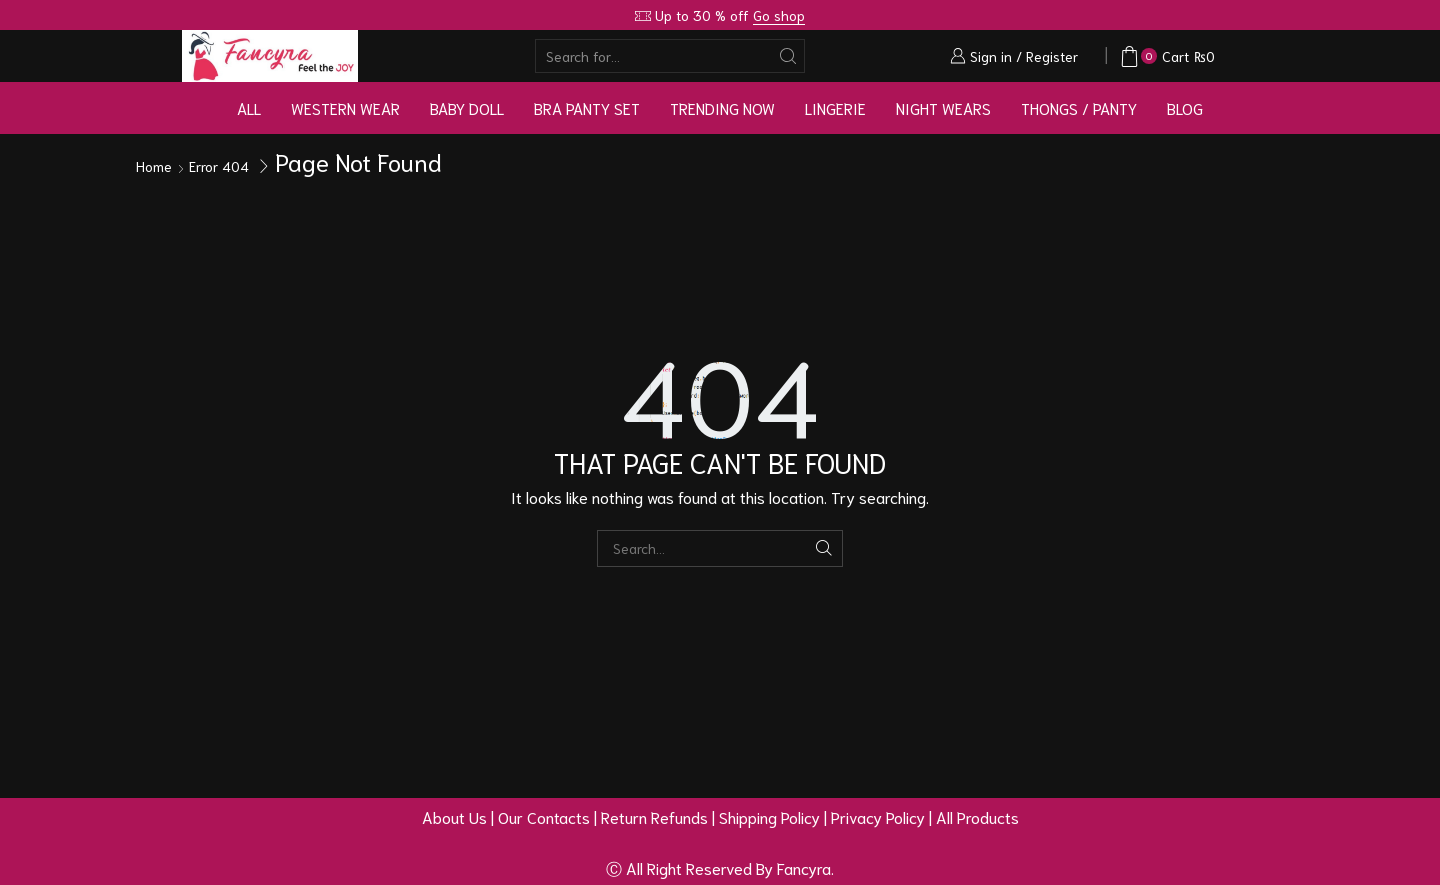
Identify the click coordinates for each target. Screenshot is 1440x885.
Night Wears (943, 108)
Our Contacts (544, 816)
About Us (454, 816)
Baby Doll (467, 108)
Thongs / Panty (1079, 108)
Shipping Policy (769, 816)
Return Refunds (654, 816)
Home (154, 166)
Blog (1185, 108)
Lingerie (835, 108)
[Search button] (788, 56)
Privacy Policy (878, 816)
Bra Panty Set (587, 108)
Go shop (779, 15)
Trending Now (722, 108)
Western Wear (345, 108)
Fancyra (804, 867)
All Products (977, 816)
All (249, 108)
